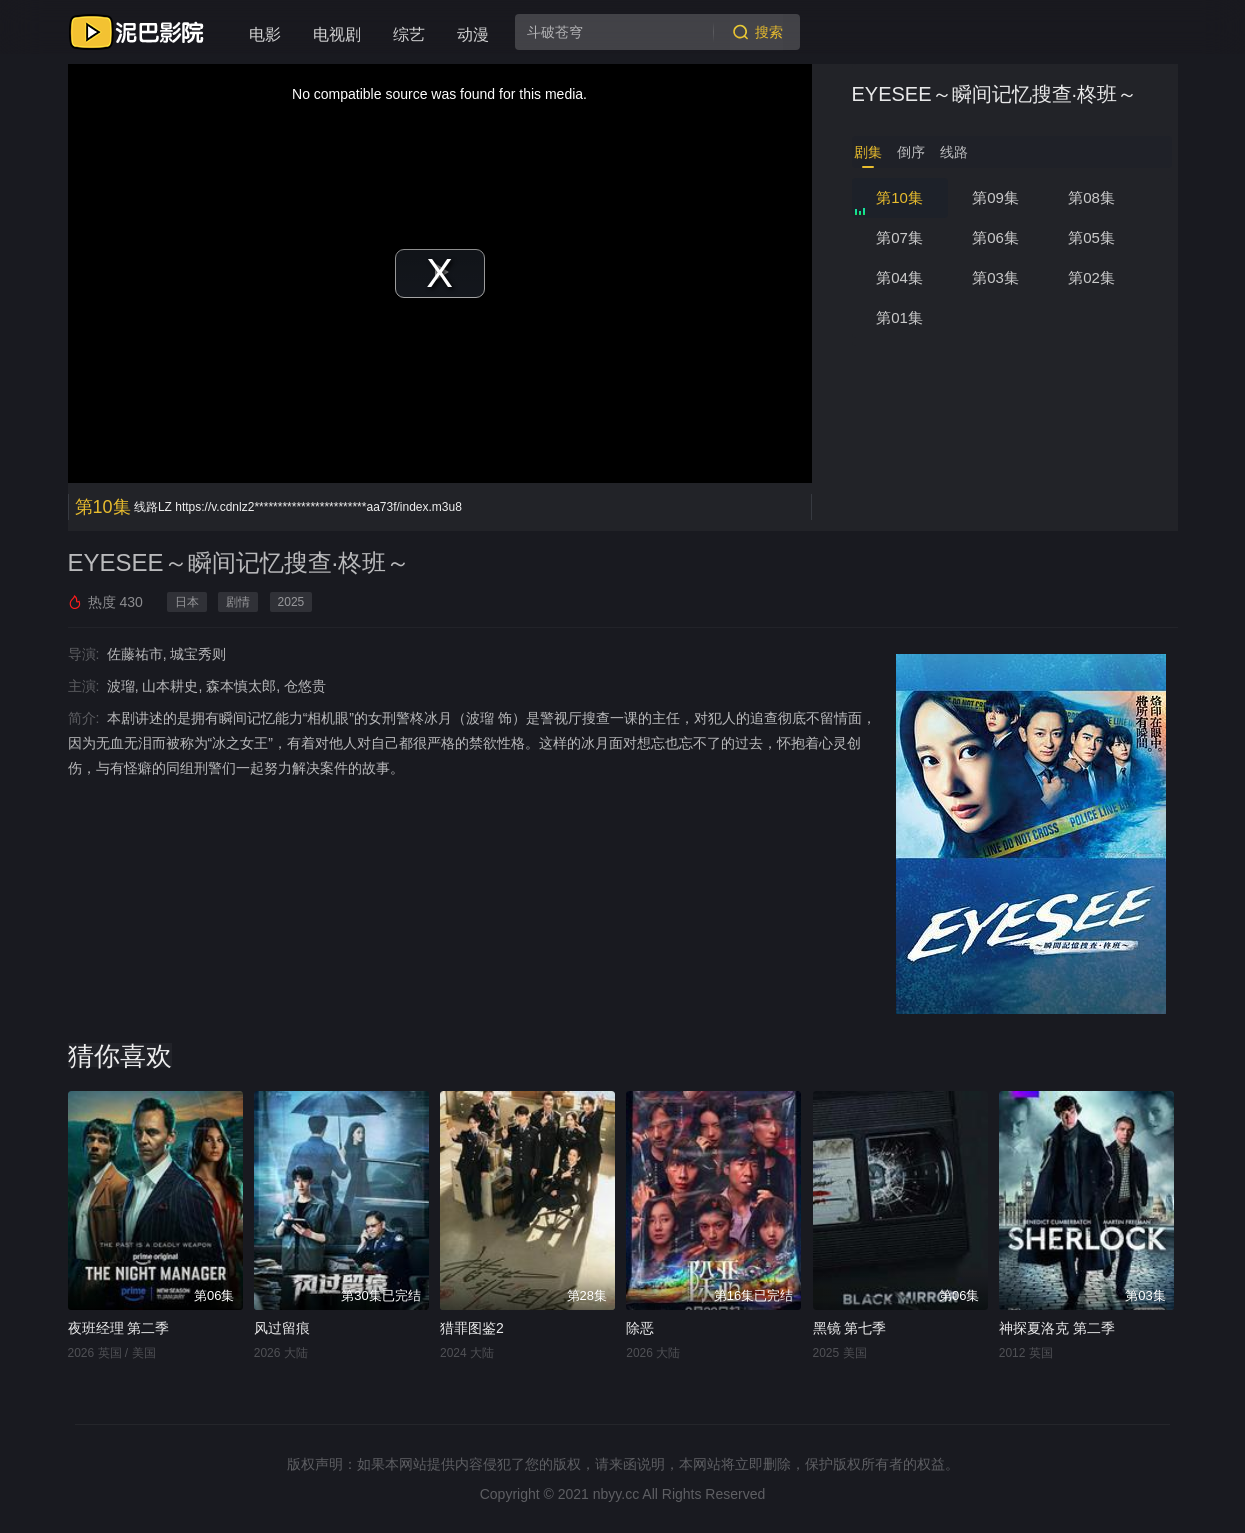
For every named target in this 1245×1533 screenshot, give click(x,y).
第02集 (1091, 277)
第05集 (1091, 237)
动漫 (473, 34)
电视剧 (337, 34)
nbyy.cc (616, 1494)
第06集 (995, 237)
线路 (954, 152)
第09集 (995, 197)
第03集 (995, 277)
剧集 (868, 152)
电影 (265, 34)
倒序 (911, 152)
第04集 (899, 277)
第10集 (899, 197)
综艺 (409, 34)
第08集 (1091, 197)
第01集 (899, 317)
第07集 (899, 237)
